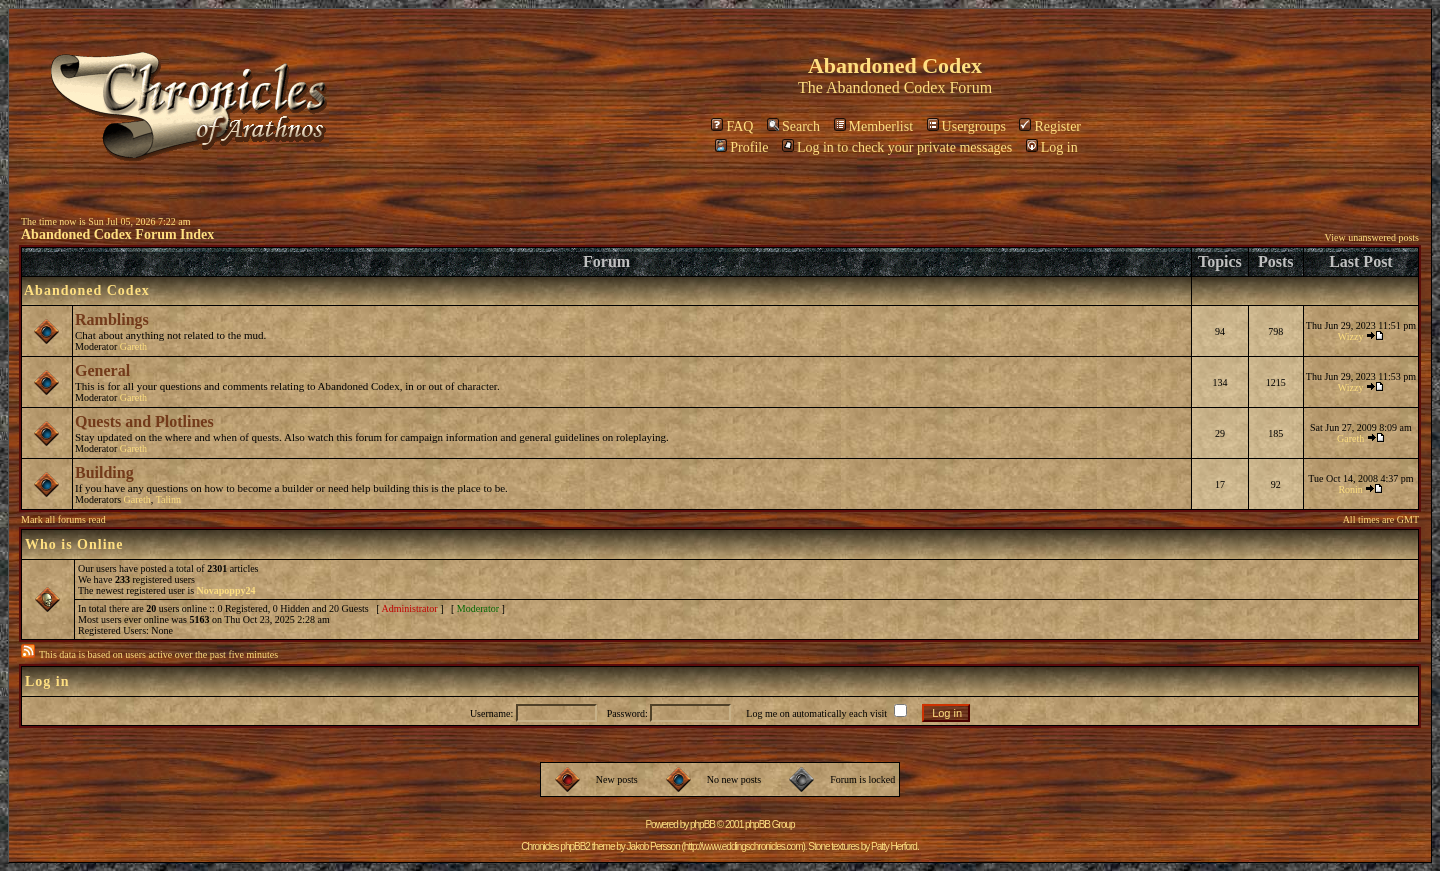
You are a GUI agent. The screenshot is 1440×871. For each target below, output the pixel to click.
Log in (1052, 147)
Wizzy (1351, 336)
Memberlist (874, 126)
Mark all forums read (63, 519)
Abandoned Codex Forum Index (117, 234)
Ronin (1350, 489)
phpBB (702, 824)
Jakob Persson (653, 846)
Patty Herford (894, 846)
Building (104, 472)
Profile (741, 147)
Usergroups (966, 126)
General (102, 370)
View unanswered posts (1372, 237)
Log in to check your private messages (897, 147)
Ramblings (112, 319)
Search (793, 126)
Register (1050, 126)
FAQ (732, 126)
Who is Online (74, 544)
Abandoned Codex (886, 87)
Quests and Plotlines (144, 421)
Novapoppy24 (226, 590)
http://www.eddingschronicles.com (743, 846)
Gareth (133, 346)
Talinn (168, 499)
